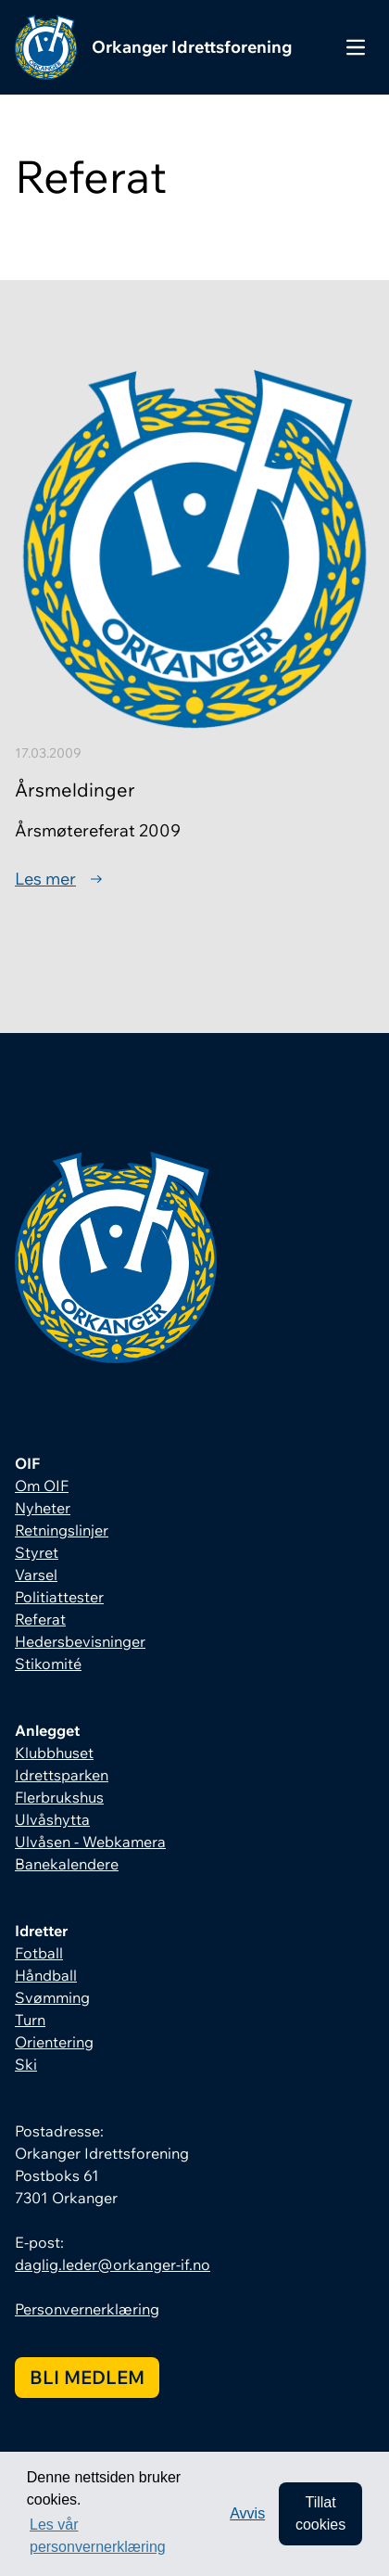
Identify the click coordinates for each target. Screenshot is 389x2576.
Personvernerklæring (87, 2309)
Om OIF (42, 1485)
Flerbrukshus (59, 1797)
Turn (30, 2019)
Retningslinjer (61, 1530)
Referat (40, 1619)
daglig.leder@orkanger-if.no (112, 2264)
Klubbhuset (54, 1752)
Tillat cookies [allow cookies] (320, 2513)
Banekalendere (67, 1864)
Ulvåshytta (52, 1819)
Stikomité (48, 1663)
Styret (36, 1552)
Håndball (46, 1975)
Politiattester (59, 1597)
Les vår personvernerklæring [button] (98, 2536)
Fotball (39, 1953)
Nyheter (42, 1507)
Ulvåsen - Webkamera (90, 1841)
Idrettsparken (61, 1775)
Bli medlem (87, 2377)
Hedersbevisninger (80, 1641)
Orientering (54, 2042)
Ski (26, 2064)
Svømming (52, 1997)
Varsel (36, 1574)
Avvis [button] (247, 2513)
